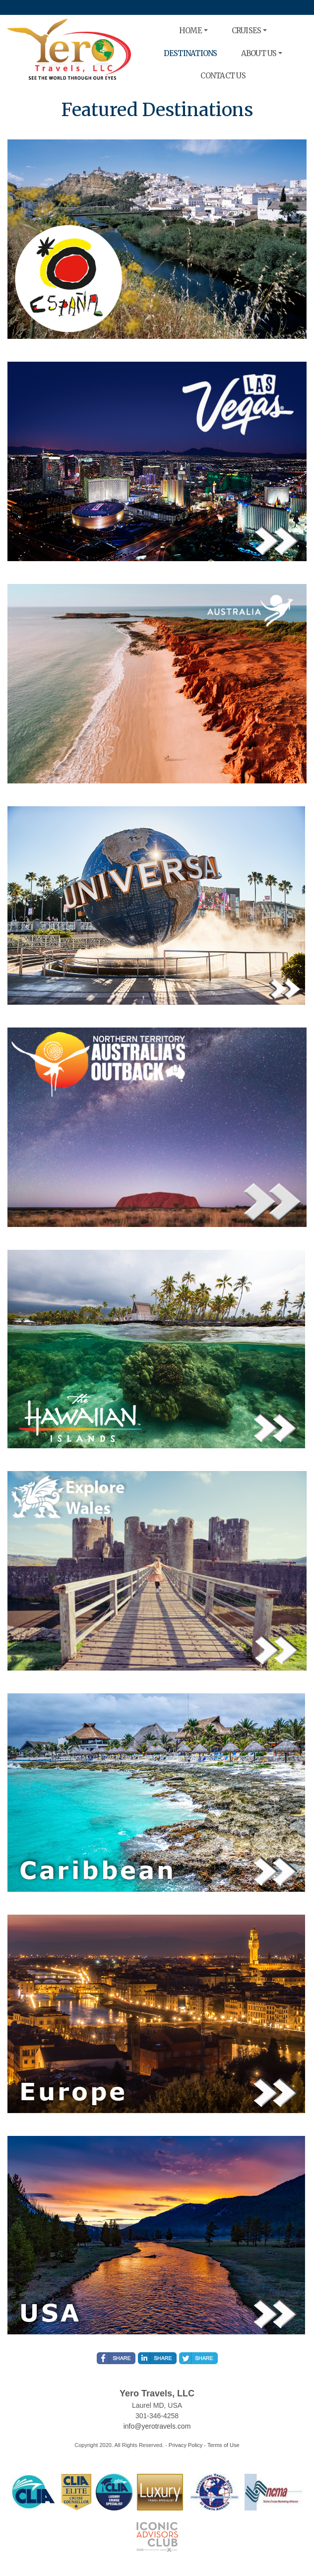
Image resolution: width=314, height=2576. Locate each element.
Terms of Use (223, 2445)
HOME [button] (190, 30)
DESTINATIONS (190, 53)
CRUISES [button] (246, 30)
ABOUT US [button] (259, 53)
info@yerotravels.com (157, 2426)
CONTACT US (223, 75)
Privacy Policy (185, 2445)
